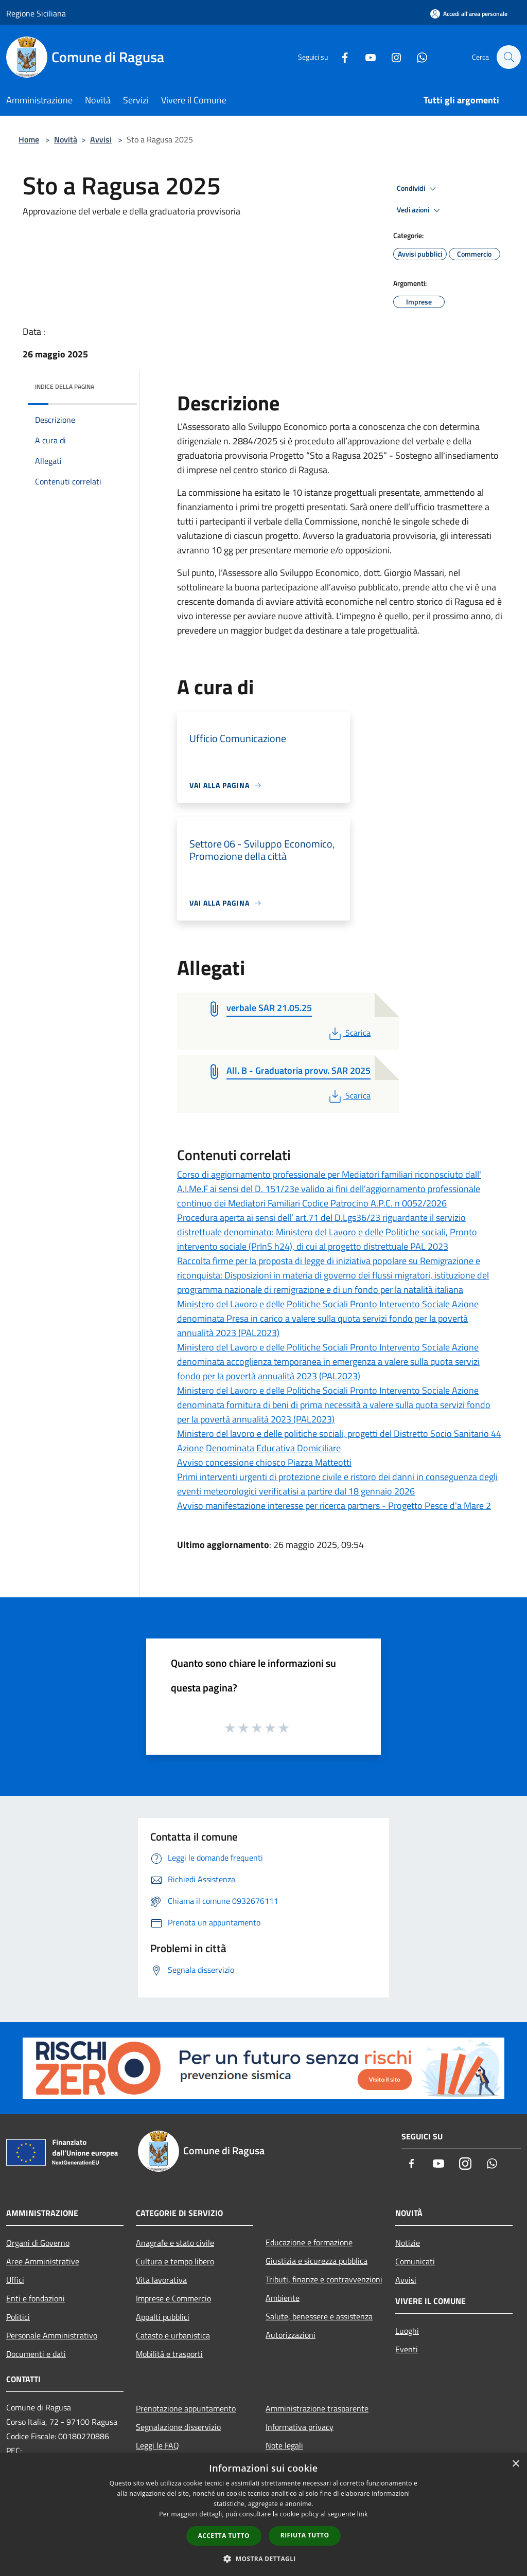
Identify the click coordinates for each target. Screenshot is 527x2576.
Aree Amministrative (42, 2261)
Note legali (284, 2445)
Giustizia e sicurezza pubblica (316, 2261)
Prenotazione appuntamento (186, 2408)
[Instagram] (391, 57)
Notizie (407, 2243)
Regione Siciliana (36, 13)
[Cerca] (508, 57)
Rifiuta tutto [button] (304, 2535)
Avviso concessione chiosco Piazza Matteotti (264, 1462)
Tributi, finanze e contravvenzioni (324, 2279)
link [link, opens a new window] (362, 2514)
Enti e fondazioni (35, 2298)
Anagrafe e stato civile (175, 2243)
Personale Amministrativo (51, 2335)
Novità (65, 139)
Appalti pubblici (162, 2317)
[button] (263, 2558)
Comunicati (415, 2261)
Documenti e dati (36, 2354)
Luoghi (407, 2331)
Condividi (418, 189)
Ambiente (283, 2298)
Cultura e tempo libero (175, 2261)
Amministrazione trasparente (317, 2408)
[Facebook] (339, 57)
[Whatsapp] (417, 57)
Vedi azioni (420, 210)
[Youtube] (365, 57)
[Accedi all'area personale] (469, 14)
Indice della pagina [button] (64, 386)
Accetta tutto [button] (224, 2535)
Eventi (406, 2349)
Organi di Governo (37, 2243)
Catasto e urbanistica (173, 2335)
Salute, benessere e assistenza (319, 2316)
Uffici (15, 2280)
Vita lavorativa (161, 2280)
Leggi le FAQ (157, 2445)
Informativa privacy (299, 2427)
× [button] (515, 2464)
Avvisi (101, 139)
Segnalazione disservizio (178, 2427)
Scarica (349, 1032)
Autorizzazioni (290, 2335)
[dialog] (263, 2514)
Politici (18, 2317)
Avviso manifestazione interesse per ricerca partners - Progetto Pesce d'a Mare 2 (334, 1505)
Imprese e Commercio (173, 2298)
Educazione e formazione (309, 2242)
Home (29, 139)
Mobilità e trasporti (169, 2354)
